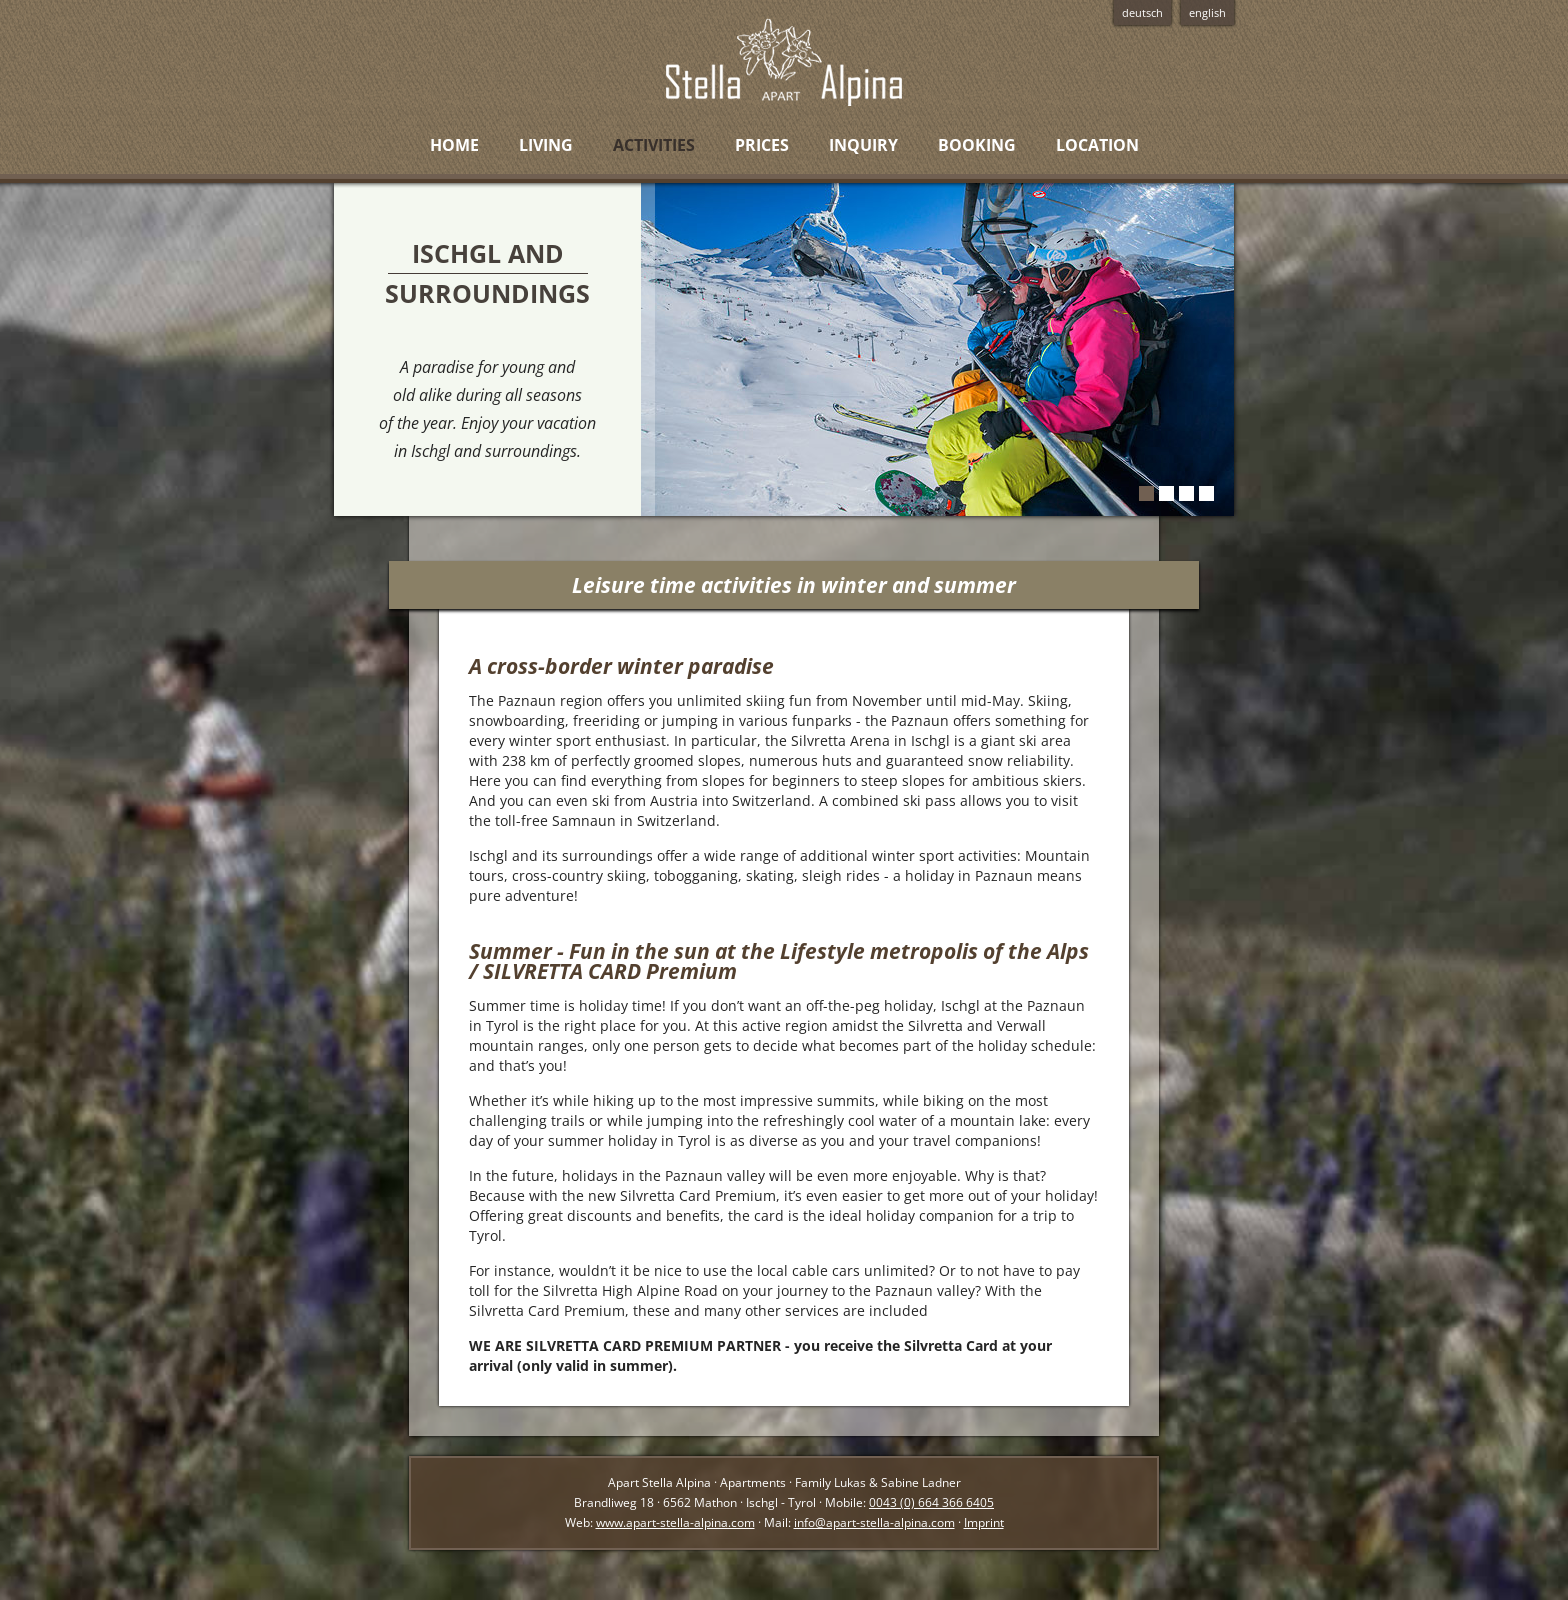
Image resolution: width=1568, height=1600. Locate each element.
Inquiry (863, 145)
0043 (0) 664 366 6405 (931, 1502)
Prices (762, 145)
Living (546, 145)
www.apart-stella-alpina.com (675, 1522)
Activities (654, 145)
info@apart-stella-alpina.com (874, 1522)
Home (454, 145)
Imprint (984, 1522)
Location (1097, 145)
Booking (977, 145)
